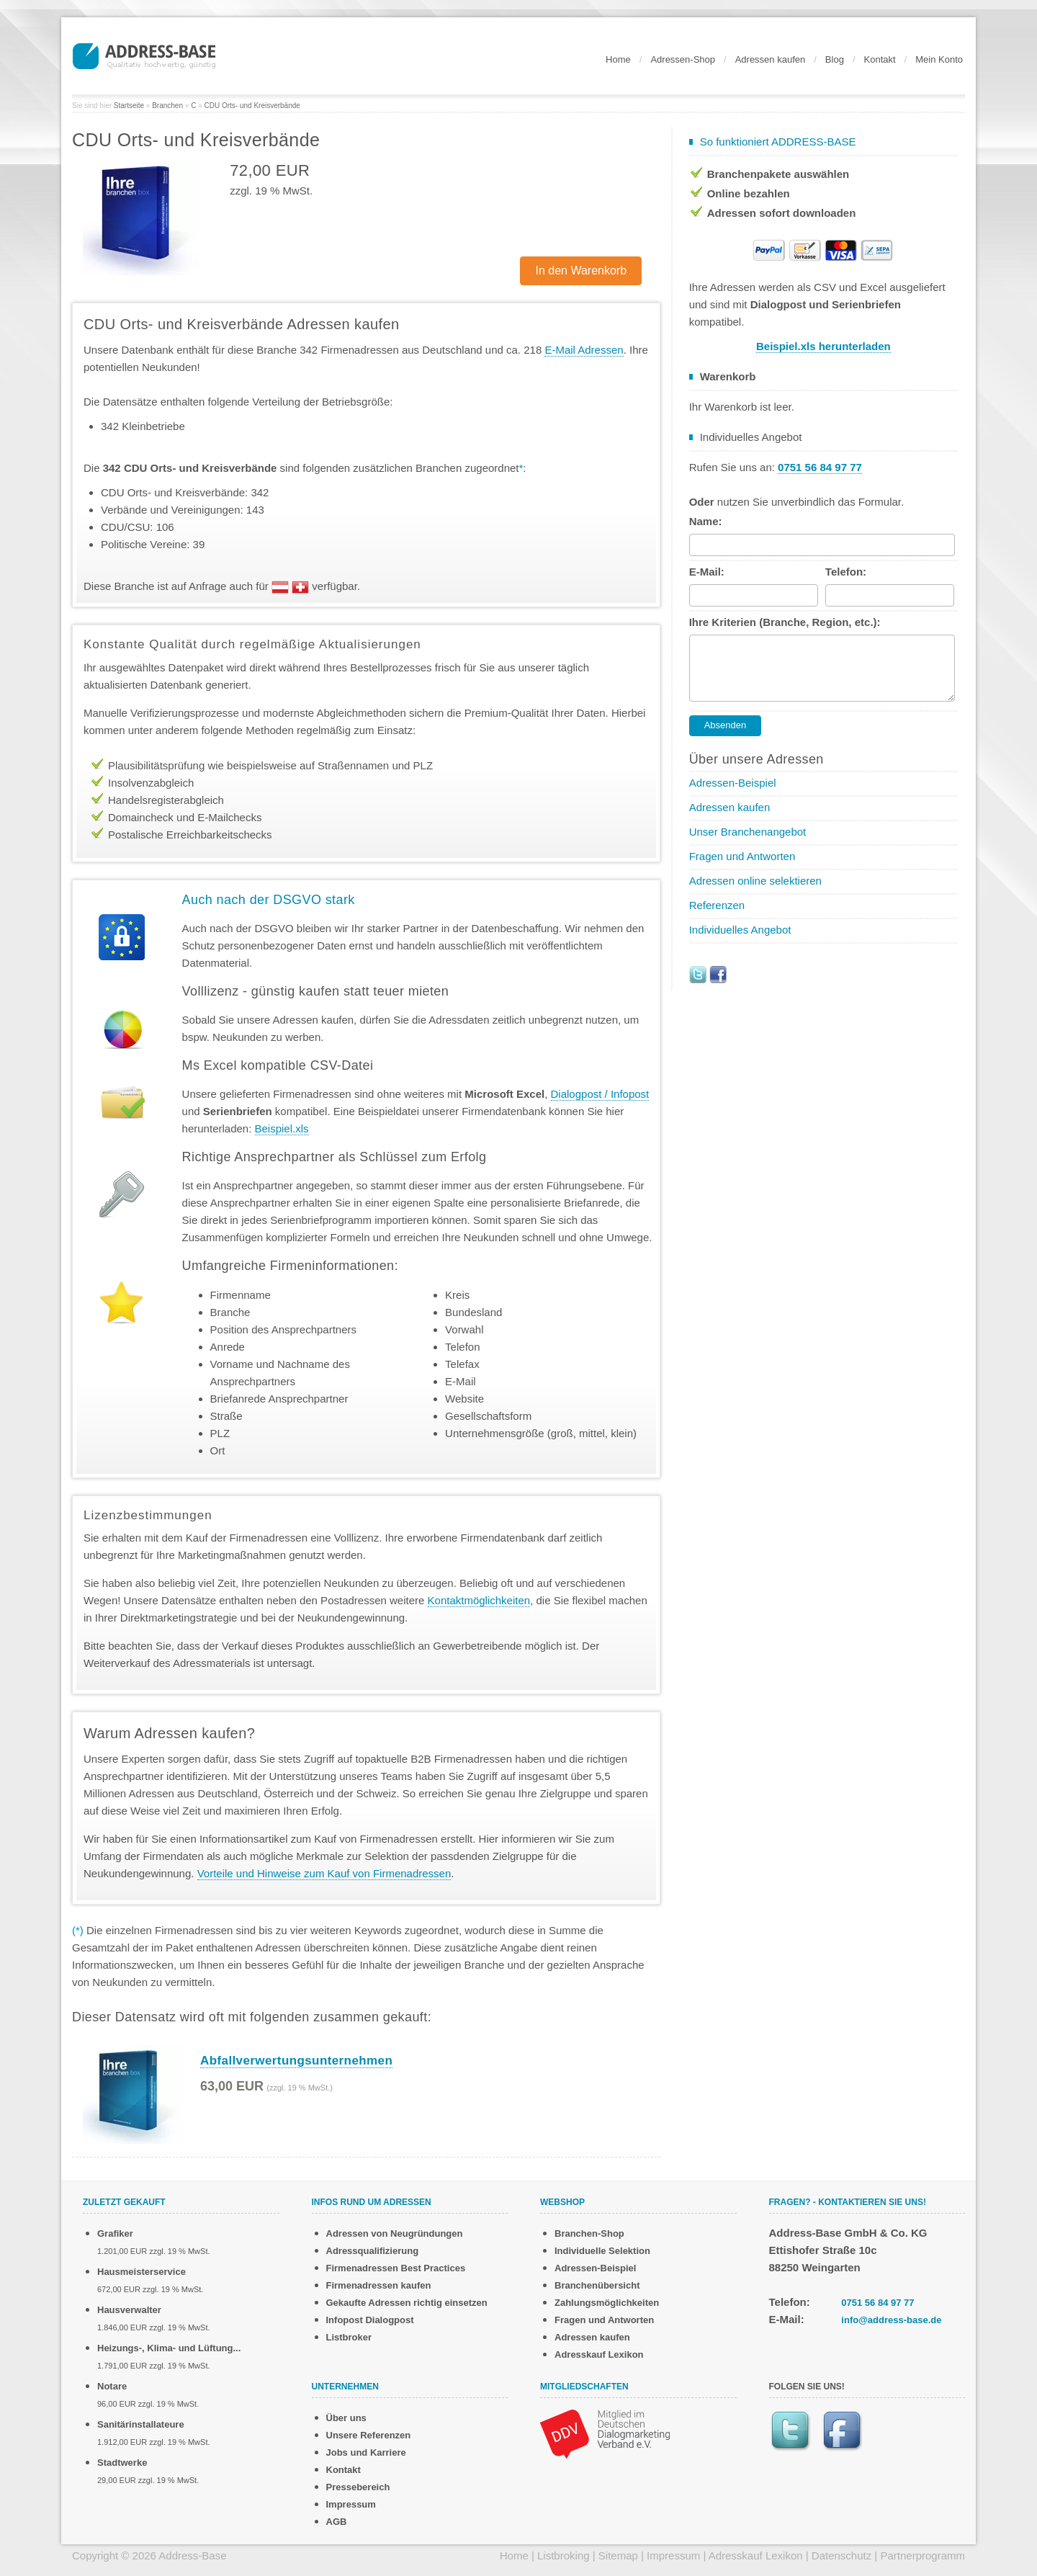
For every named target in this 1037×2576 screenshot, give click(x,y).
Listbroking (563, 2555)
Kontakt (880, 59)
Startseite (129, 105)
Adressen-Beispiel (732, 783)
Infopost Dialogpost (370, 2320)
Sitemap (618, 2555)
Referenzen (717, 905)
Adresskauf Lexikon (599, 2354)
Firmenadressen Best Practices (396, 2268)
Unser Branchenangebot (748, 832)
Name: (705, 521)
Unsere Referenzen (368, 2435)
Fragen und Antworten (742, 856)
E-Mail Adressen (583, 350)
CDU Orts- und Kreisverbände (252, 105)
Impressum (351, 2504)
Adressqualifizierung (372, 2250)
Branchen (167, 105)
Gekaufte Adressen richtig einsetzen (407, 2302)
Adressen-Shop (682, 59)
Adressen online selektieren (755, 881)
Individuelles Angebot (740, 929)
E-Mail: (706, 571)
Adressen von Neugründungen (394, 2233)
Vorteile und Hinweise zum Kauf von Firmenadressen (324, 1873)
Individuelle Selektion (602, 2250)
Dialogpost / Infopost (600, 1094)
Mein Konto (939, 59)
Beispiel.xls (282, 1128)
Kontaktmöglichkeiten (479, 1600)
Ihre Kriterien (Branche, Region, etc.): (785, 622)
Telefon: (845, 571)
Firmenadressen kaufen (378, 2285)
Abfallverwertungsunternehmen (296, 2060)
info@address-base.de (891, 2320)
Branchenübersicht (597, 2285)
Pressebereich (358, 2487)
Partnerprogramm (922, 2555)
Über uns (346, 2417)
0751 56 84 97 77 (877, 2302)
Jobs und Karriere (366, 2452)
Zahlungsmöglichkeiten (607, 2302)
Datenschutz (841, 2555)
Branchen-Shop (589, 2233)
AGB (336, 2521)
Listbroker (349, 2337)
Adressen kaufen (770, 59)
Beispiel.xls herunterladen (823, 346)
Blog (834, 59)
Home (618, 59)
